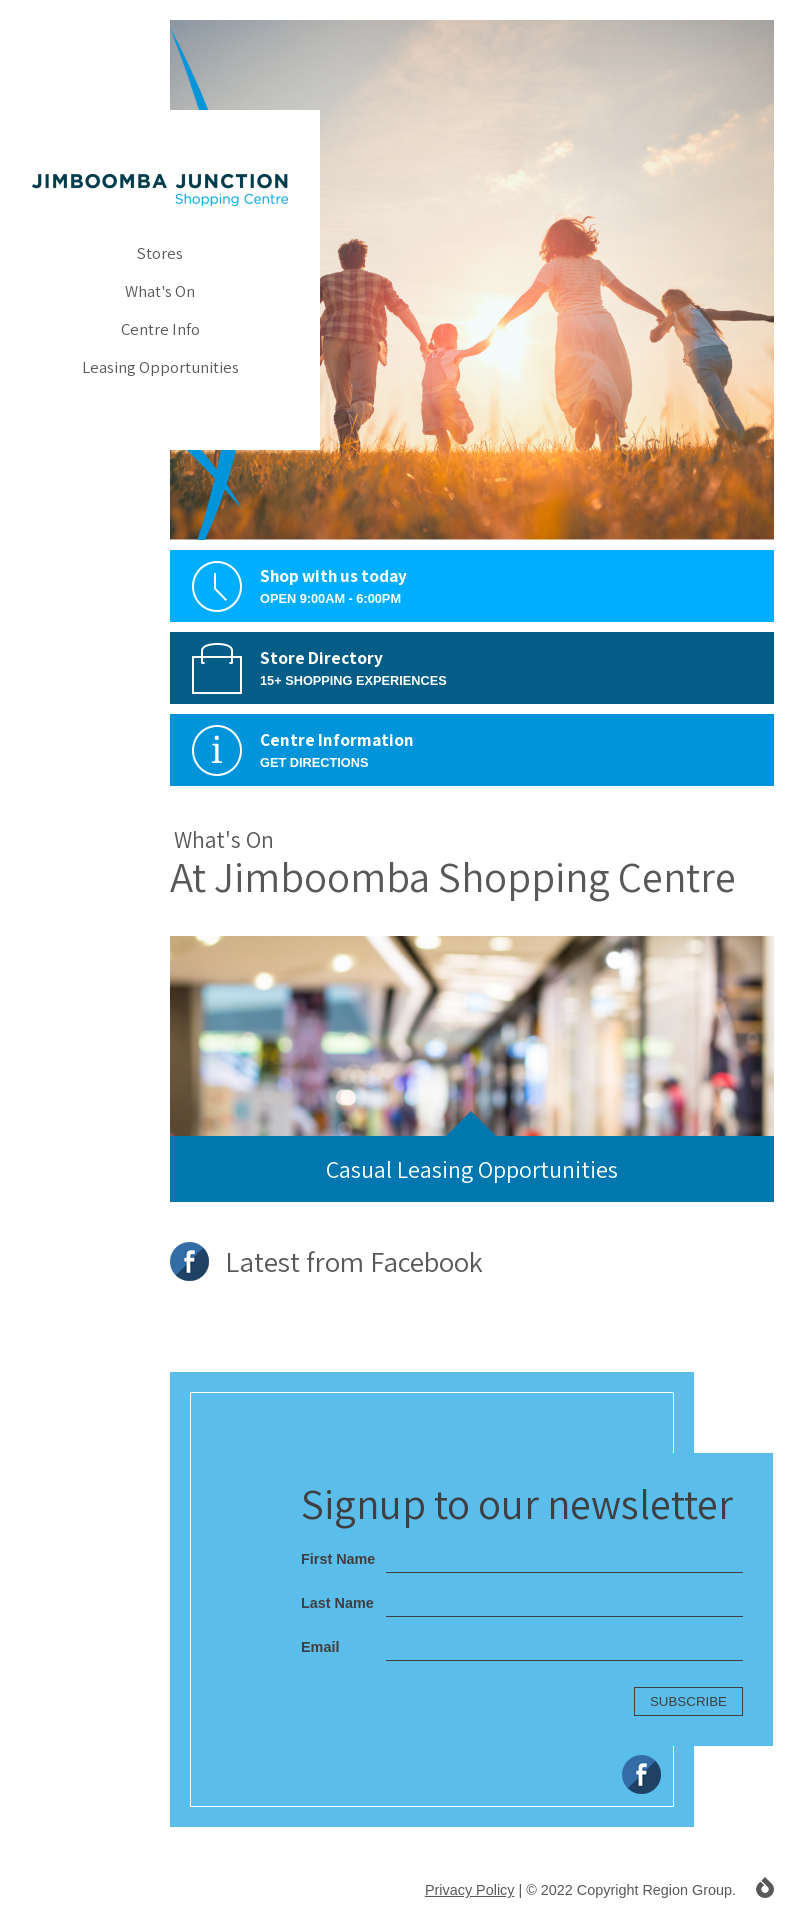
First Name (338, 1559)
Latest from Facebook (326, 1261)
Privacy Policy (470, 1890)
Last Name (337, 1603)
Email (320, 1647)
